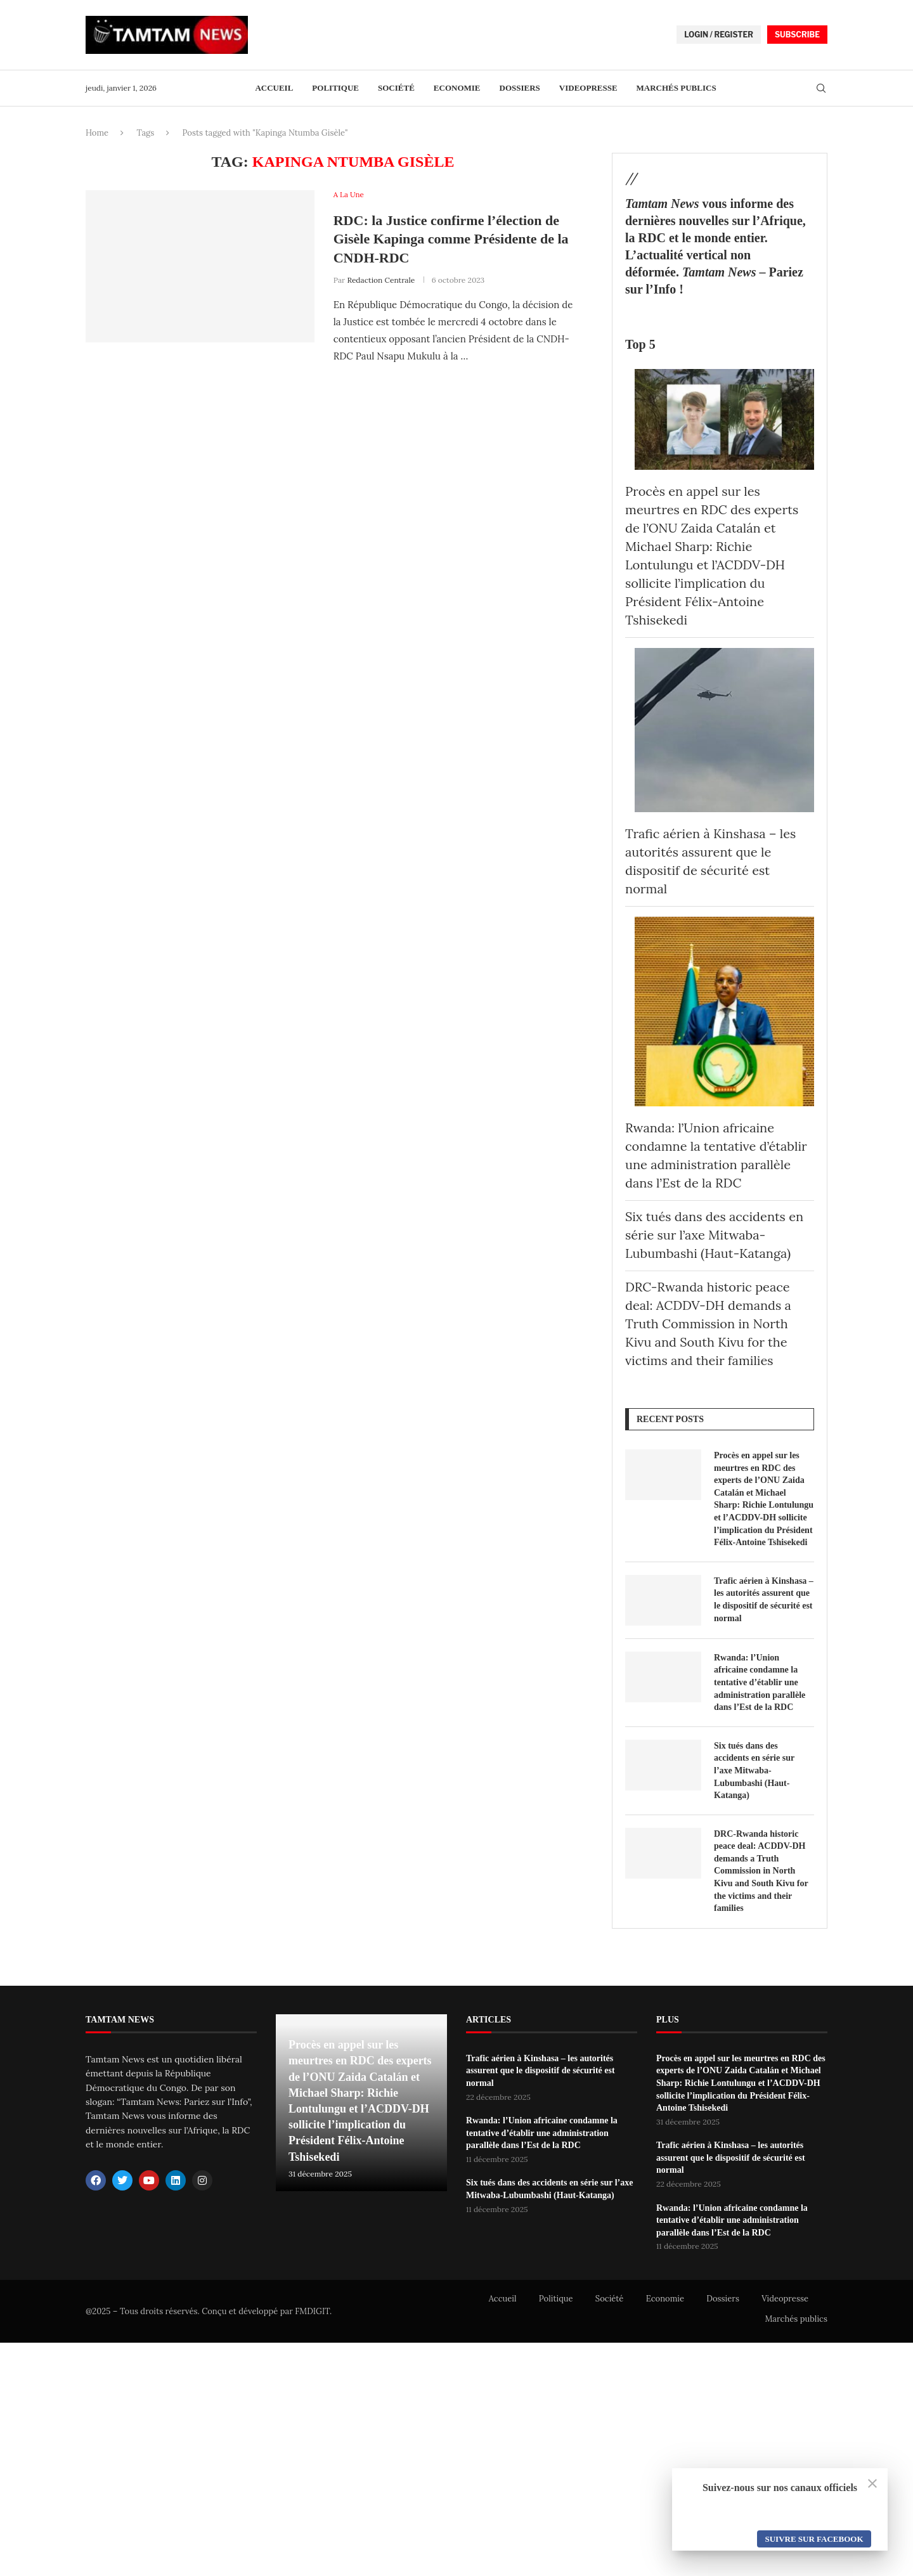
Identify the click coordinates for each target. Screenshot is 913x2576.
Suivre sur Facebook (814, 2539)
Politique (335, 88)
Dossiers (520, 88)
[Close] (872, 2483)
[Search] (821, 89)
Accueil (274, 88)
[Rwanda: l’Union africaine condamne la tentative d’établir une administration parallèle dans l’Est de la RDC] (724, 1011)
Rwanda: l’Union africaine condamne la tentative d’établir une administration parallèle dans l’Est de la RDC (759, 1682)
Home (97, 132)
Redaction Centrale (381, 280)
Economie (457, 88)
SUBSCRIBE (797, 34)
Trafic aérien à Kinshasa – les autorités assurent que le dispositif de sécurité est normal (763, 1599)
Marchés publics (676, 88)
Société (396, 88)
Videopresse (588, 88)
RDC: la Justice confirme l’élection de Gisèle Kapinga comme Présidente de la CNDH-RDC (451, 239)
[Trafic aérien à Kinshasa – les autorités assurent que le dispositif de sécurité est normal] (724, 730)
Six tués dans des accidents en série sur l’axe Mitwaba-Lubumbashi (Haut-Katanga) (714, 1234)
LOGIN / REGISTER (718, 34)
